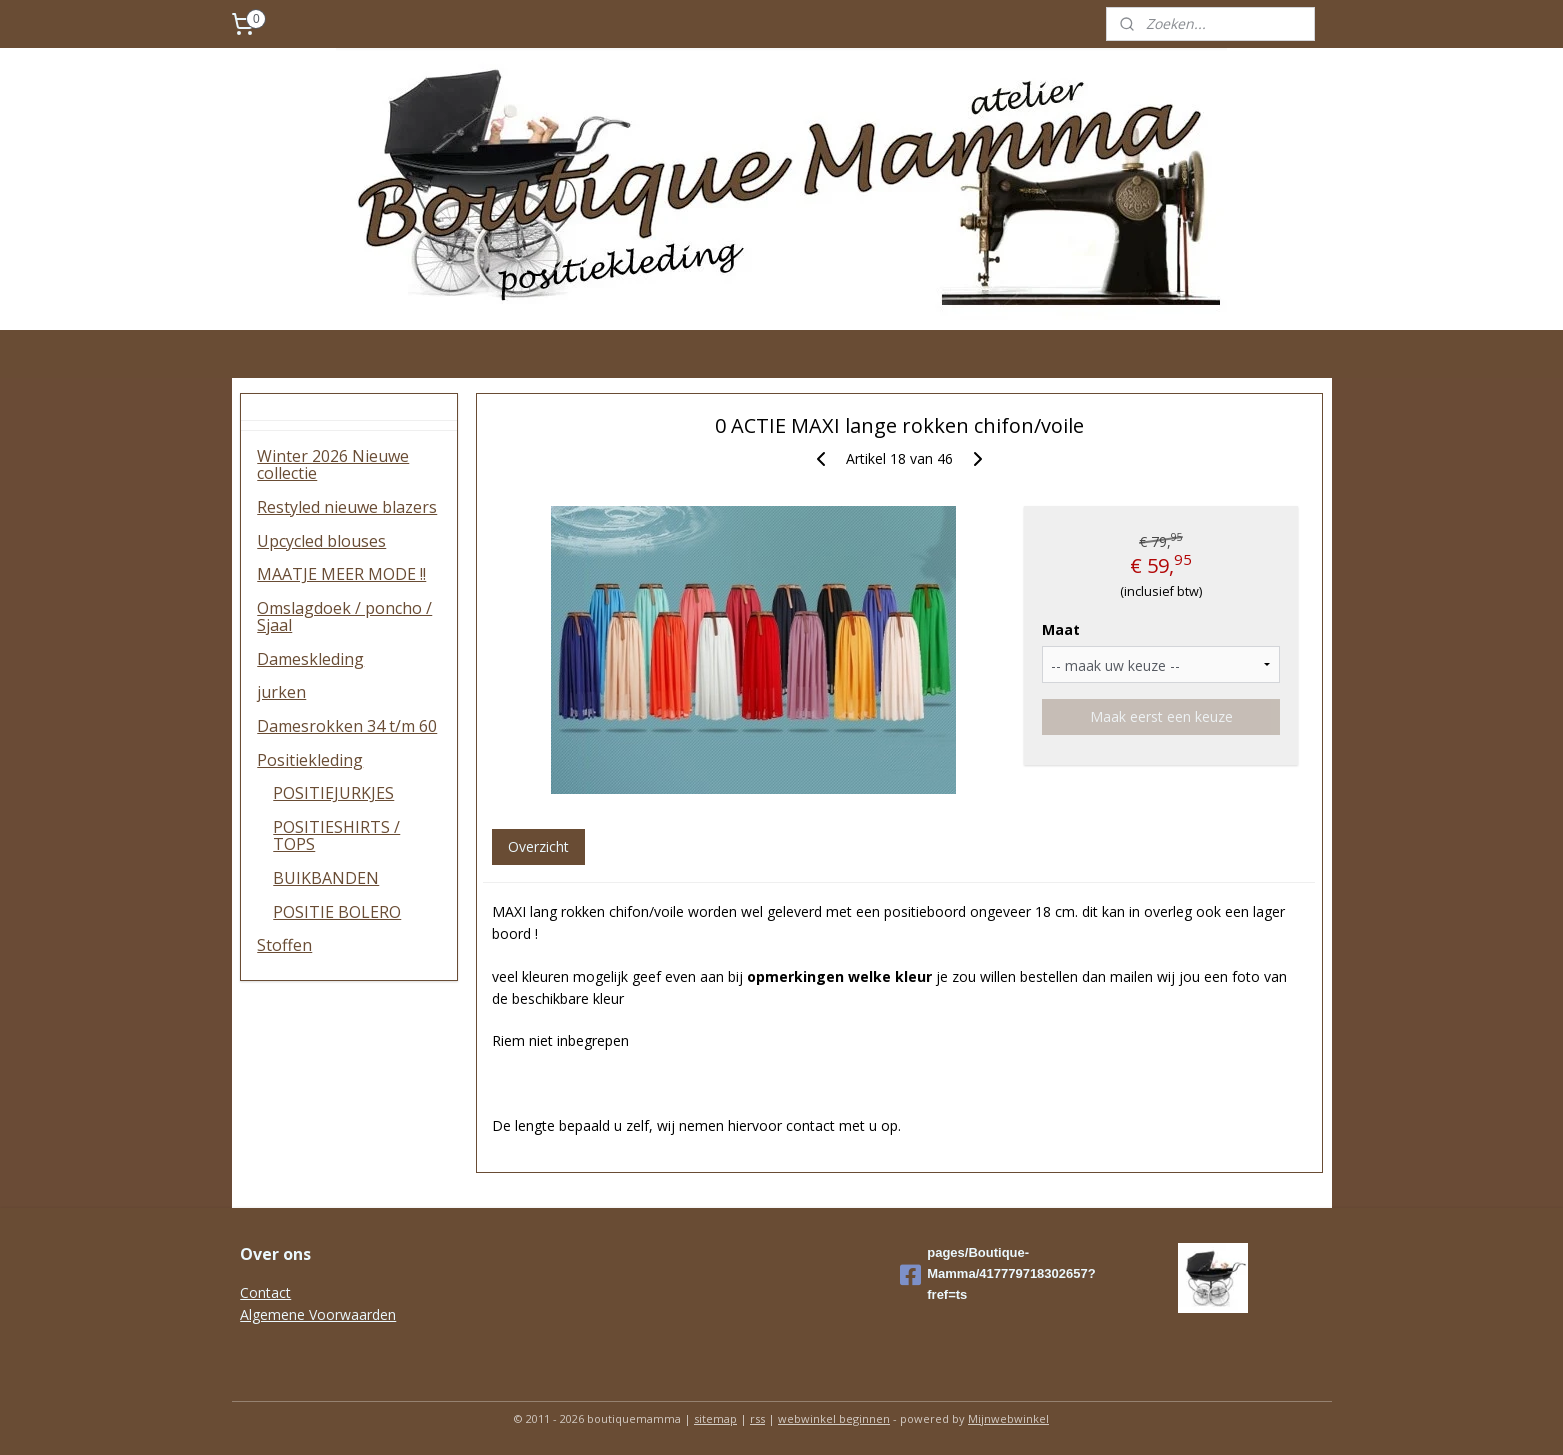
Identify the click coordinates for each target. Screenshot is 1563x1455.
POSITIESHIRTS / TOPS (336, 836)
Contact (265, 1292)
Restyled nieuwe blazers (347, 507)
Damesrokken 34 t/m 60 (347, 726)
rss (757, 1418)
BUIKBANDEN (326, 878)
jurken (281, 692)
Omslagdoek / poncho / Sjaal (344, 617)
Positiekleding (310, 760)
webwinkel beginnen (834, 1418)
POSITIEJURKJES (333, 793)
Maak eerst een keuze (1161, 716)
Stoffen (284, 945)
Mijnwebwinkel (1008, 1418)
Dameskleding (310, 659)
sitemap (715, 1418)
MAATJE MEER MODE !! (341, 574)
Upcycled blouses (321, 541)
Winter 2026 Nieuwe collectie (333, 465)
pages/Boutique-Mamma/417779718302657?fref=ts (997, 1273)
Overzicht (538, 846)
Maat (1061, 629)
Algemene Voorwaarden (318, 1314)
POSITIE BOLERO (337, 912)
